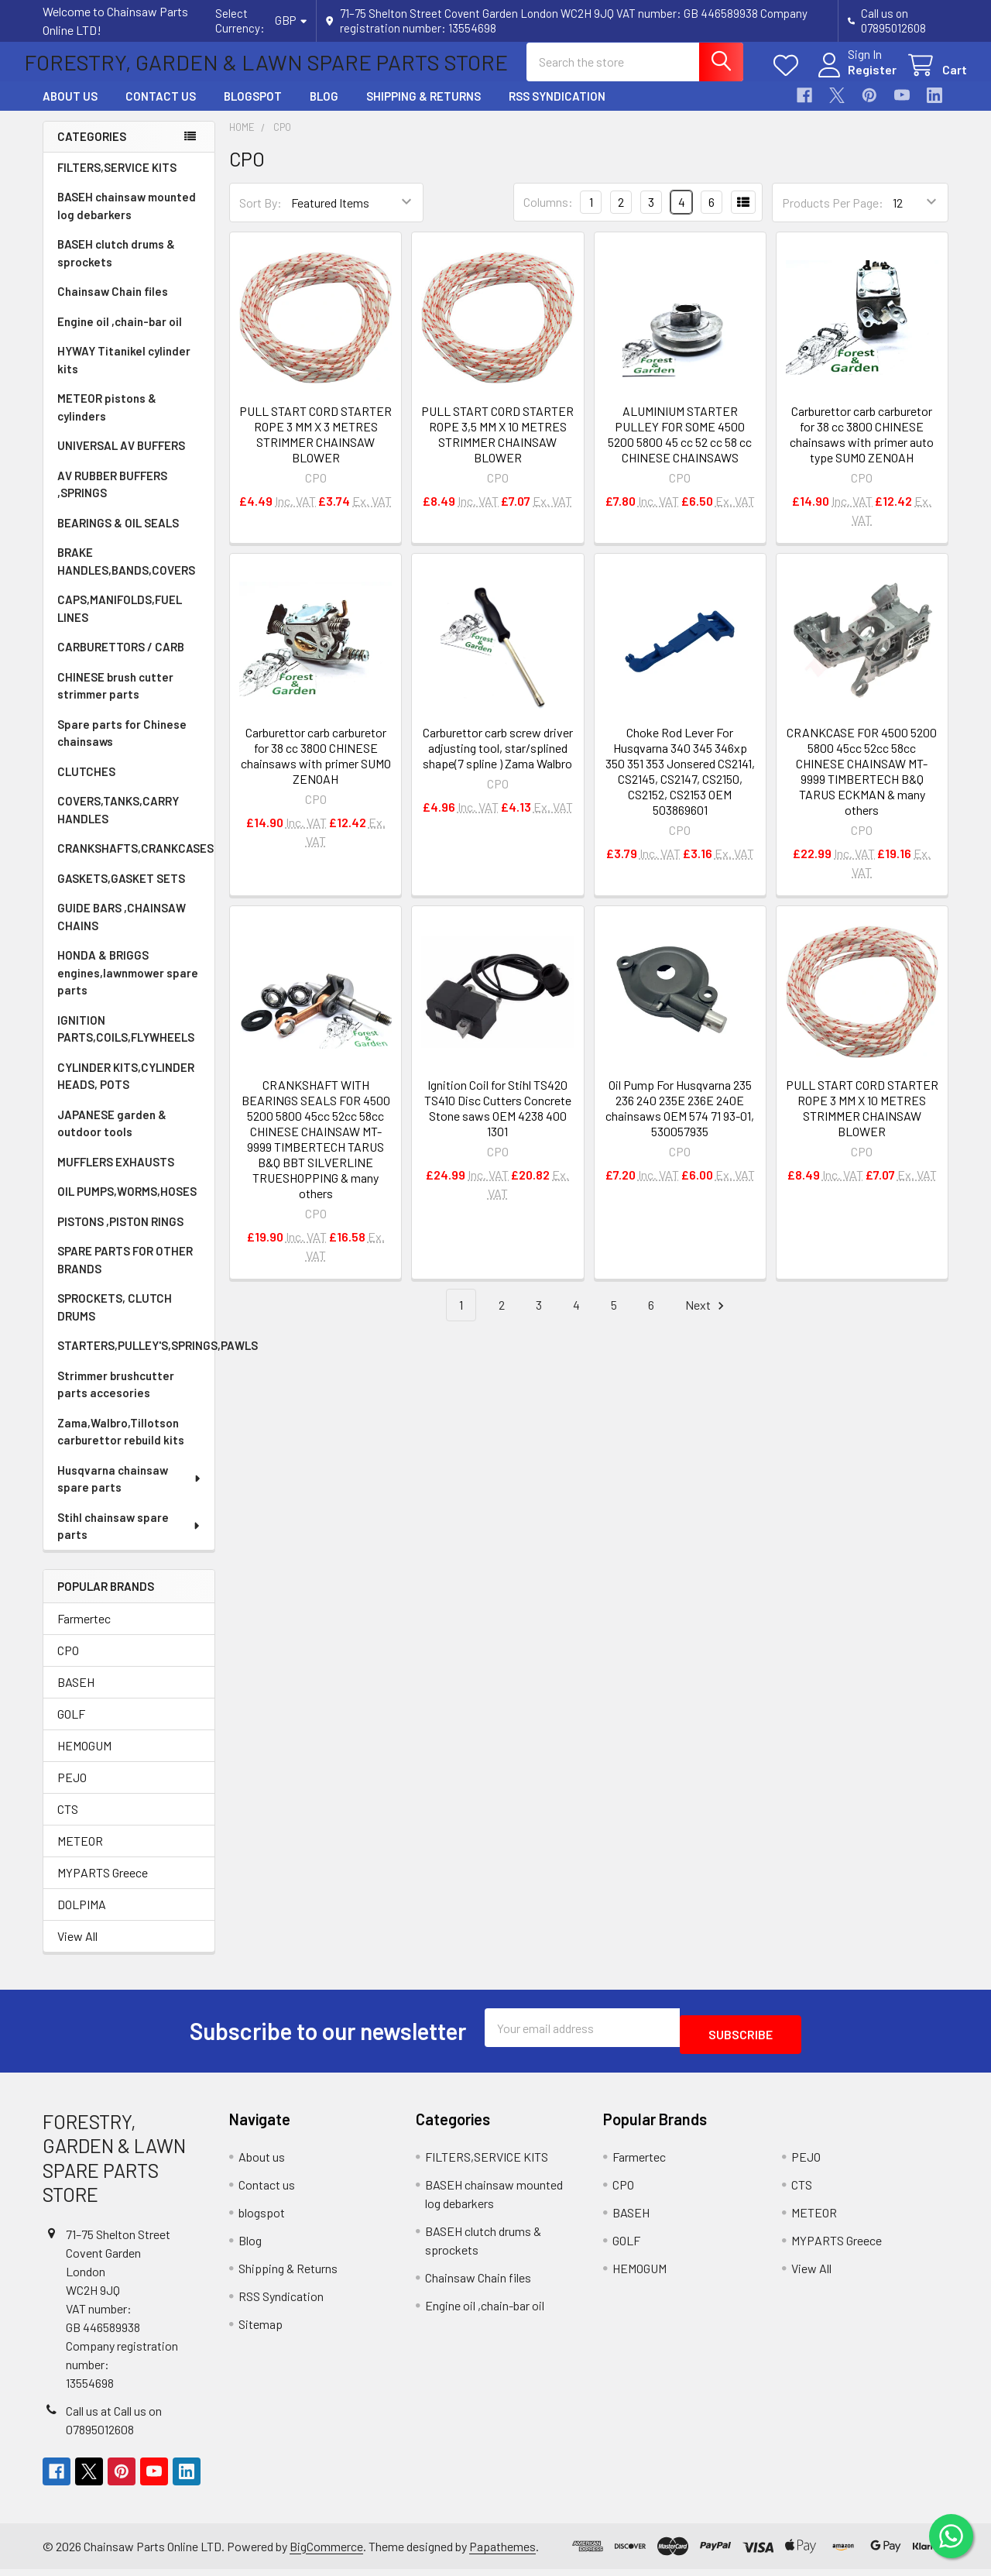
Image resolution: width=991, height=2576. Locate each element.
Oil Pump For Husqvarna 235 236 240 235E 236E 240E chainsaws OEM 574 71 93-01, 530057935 (679, 1121)
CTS (67, 1822)
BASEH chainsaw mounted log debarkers (126, 219)
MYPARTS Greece (102, 1886)
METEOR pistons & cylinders (106, 421)
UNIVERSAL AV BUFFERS (121, 459)
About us (70, 110)
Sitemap (260, 2331)
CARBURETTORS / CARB (120, 661)
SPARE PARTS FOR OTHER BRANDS (125, 1274)
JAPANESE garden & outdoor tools (111, 1137)
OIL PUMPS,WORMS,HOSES (127, 1205)
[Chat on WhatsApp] (948, 2533)
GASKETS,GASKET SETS (121, 892)
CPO (68, 1664)
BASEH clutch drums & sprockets (116, 267)
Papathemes (502, 2553)
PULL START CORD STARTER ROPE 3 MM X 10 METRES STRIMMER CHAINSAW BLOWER (862, 1121)
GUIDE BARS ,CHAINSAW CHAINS (121, 930)
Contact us (160, 110)
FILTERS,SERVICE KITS (117, 181)
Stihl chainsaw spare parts (129, 1540)
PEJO (72, 1791)
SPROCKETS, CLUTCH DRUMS (114, 1321)
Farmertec (84, 1632)
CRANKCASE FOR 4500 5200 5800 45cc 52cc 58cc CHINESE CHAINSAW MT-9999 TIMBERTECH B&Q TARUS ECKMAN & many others (862, 785)
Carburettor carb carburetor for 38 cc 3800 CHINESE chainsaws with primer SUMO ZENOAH (316, 769)
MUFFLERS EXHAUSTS (115, 1176)
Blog (324, 110)
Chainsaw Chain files (112, 305)
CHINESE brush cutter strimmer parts (115, 700)
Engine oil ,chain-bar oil (119, 335)
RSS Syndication (557, 110)
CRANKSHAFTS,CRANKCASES (135, 862)
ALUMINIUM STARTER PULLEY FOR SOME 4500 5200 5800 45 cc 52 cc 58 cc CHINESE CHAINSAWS (680, 448)
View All (77, 1949)
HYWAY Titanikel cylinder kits (123, 374)
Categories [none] (91, 150)
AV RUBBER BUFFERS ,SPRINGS (112, 498)
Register (853, 78)
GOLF (71, 1727)
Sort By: (260, 216)
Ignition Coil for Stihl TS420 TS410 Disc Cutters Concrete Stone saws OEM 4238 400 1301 (497, 1121)
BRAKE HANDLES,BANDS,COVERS (126, 575)
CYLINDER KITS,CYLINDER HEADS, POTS (125, 1090)
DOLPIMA (81, 1918)
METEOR (80, 1854)
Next (707, 1319)
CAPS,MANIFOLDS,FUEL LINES (119, 622)
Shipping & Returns (423, 110)
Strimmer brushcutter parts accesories (115, 1398)
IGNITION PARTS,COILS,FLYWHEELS (125, 1043)
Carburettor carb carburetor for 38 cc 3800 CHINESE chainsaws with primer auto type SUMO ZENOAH (862, 448)
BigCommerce (326, 2553)
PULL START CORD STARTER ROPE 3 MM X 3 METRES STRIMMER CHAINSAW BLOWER (315, 448)
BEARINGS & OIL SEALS (118, 537)
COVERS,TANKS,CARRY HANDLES (118, 824)
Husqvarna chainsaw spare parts (130, 1493)
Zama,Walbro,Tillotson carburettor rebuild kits (120, 1445)
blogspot (253, 110)
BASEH (75, 1695)
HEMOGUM (84, 1759)
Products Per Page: (832, 216)
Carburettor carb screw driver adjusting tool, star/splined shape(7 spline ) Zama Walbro (498, 762)
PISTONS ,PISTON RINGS (120, 1235)
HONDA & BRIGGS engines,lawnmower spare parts (127, 986)
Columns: (548, 215)
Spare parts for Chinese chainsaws (122, 747)
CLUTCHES (86, 785)
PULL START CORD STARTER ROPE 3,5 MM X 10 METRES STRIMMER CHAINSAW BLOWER (497, 448)
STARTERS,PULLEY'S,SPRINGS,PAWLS (135, 1359)
